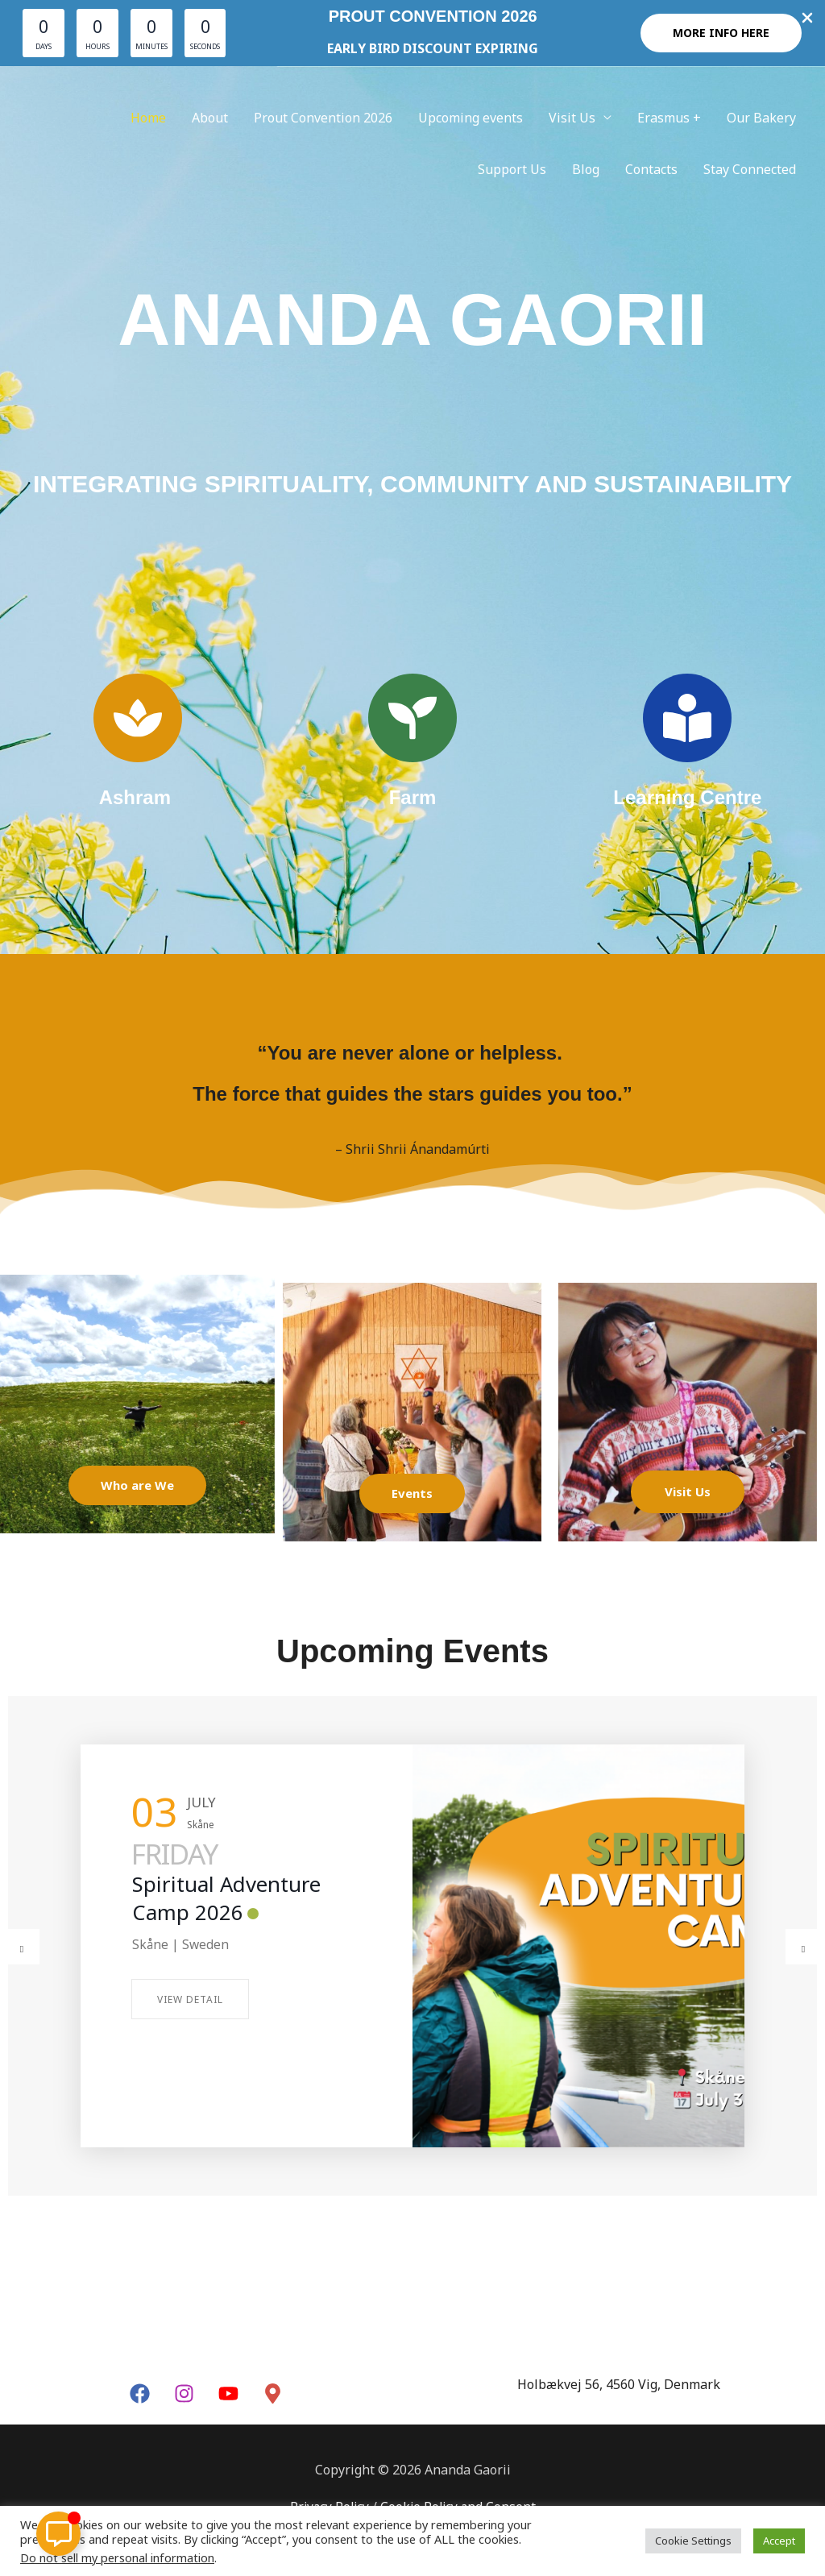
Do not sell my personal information (117, 2557)
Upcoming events (470, 118)
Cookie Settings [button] (693, 2540)
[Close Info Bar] (807, 18)
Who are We (137, 1485)
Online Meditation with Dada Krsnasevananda (229, 1912)
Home (148, 118)
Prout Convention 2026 (323, 118)
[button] (721, 33)
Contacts (651, 169)
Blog (585, 169)
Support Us (512, 169)
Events (412, 1493)
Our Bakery (761, 118)
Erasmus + (669, 118)
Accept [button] (779, 2540)
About (210, 118)
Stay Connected (749, 169)
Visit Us (572, 118)
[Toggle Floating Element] (58, 2534)
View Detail (190, 2029)
